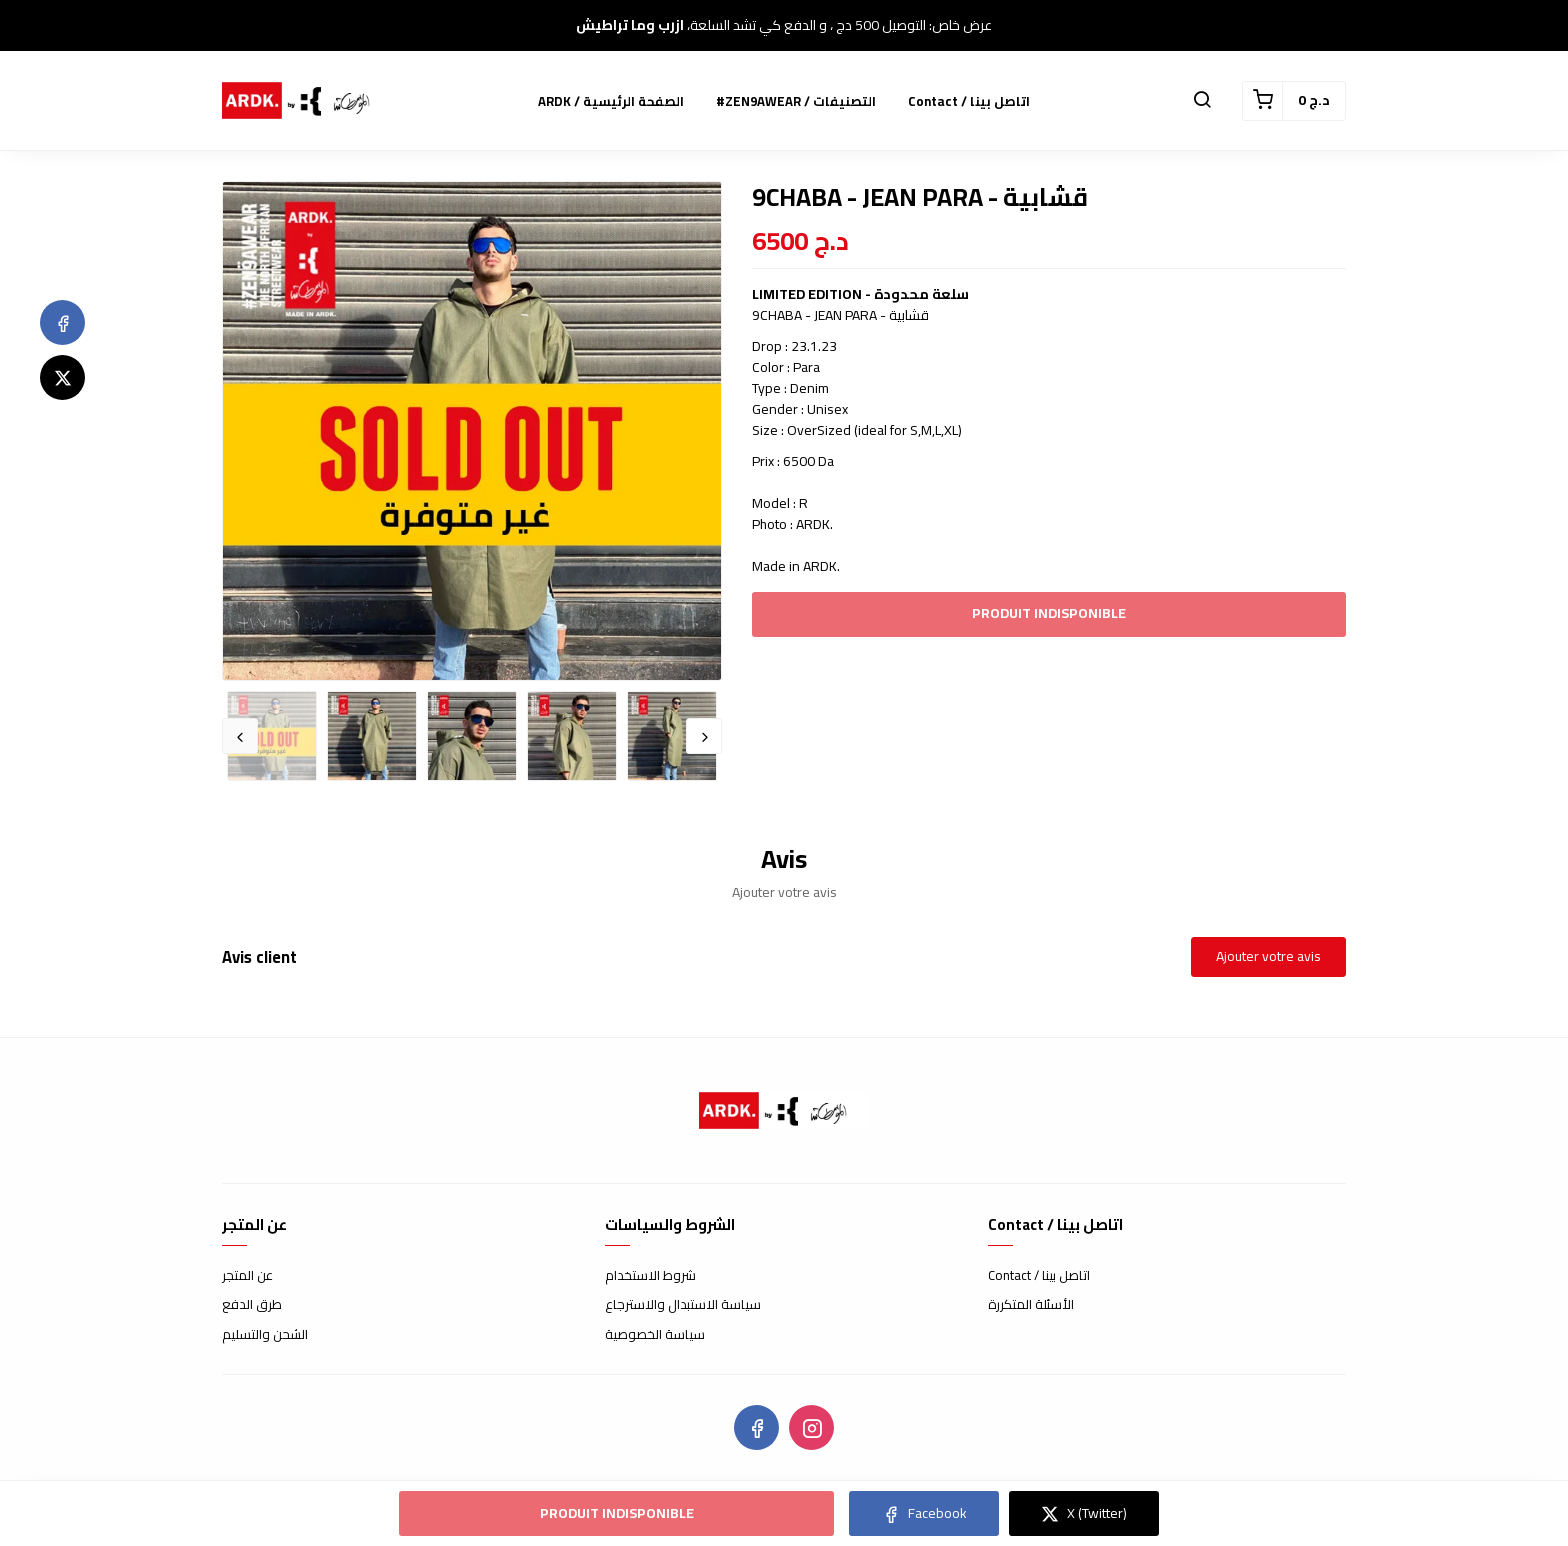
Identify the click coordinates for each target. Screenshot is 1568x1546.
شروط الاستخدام (650, 1276)
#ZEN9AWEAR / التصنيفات (796, 101)
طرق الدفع (252, 1305)
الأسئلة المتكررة (1031, 1305)
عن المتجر (247, 1276)
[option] (472, 431)
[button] (1202, 101)
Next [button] (704, 736)
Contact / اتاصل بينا (969, 101)
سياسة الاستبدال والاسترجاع (683, 1305)
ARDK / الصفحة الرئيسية (611, 101)
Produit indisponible (1049, 613)
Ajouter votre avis (1268, 956)
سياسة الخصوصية (655, 1335)
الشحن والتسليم (265, 1335)
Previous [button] (240, 736)
